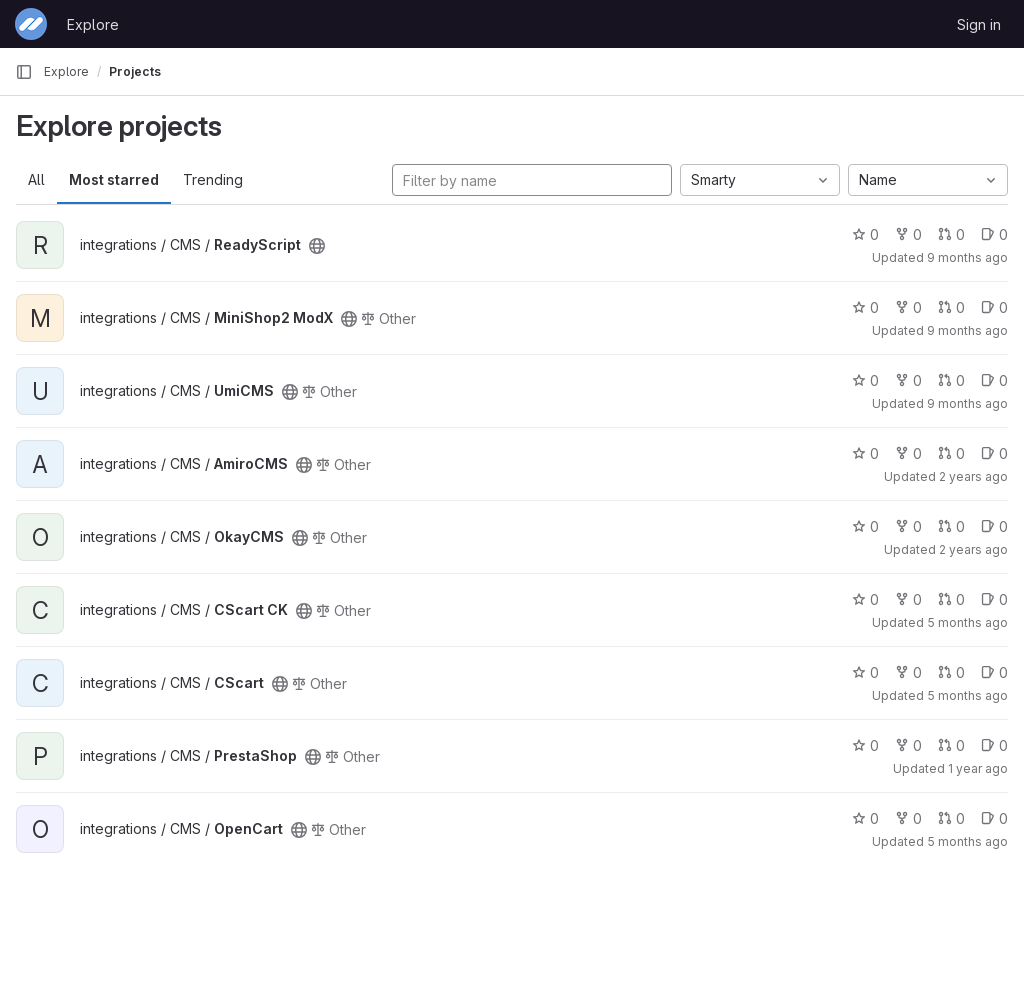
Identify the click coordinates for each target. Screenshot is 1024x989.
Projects (135, 71)
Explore (93, 24)
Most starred (114, 179)
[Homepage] (31, 24)
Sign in (979, 24)
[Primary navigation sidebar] (24, 72)
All (36, 179)
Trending (213, 179)
